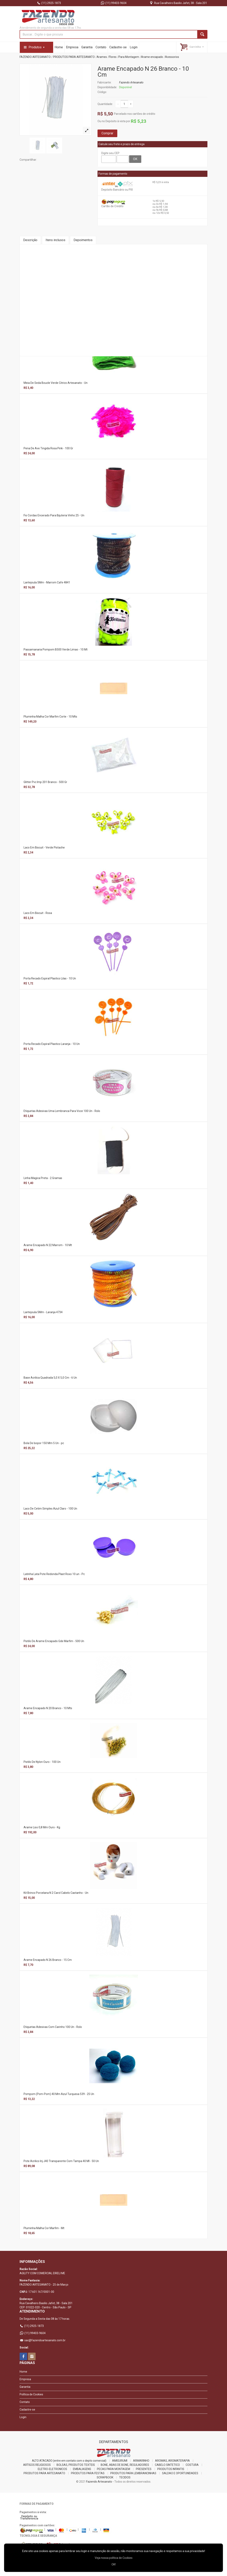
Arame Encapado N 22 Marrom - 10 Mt (48, 1245)
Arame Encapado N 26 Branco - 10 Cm (143, 71)
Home (59, 47)
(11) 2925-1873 (49, 3)
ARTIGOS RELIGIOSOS (37, 2464)
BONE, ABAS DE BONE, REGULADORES (125, 2464)
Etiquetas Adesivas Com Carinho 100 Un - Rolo (53, 2027)
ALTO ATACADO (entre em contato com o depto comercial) (69, 2460)
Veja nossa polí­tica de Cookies (113, 2557)
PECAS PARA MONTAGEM (113, 2469)
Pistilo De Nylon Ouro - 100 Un (42, 1761)
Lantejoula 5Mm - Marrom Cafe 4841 (47, 582)
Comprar (107, 133)
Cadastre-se (118, 47)
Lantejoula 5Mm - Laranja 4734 (43, 1312)
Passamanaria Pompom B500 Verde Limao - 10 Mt (56, 649)
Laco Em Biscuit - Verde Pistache (44, 847)
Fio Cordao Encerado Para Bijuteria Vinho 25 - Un (54, 515)
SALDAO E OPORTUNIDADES (180, 2473)
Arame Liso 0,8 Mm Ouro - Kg (42, 1827)
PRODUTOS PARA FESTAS (88, 2473)
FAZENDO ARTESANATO (35, 56)
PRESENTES (143, 2469)
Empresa (72, 47)
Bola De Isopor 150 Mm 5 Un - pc (44, 1443)
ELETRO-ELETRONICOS (52, 2469)
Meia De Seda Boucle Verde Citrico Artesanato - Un (56, 382)
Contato (101, 47)
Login (133, 47)
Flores (112, 56)
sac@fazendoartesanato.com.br (43, 2340)
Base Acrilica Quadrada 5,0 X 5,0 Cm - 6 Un (50, 1377)
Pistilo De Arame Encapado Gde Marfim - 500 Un (54, 1641)
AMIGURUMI (119, 2460)
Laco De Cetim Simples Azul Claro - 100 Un (50, 1508)
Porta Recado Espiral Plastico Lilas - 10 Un (50, 978)
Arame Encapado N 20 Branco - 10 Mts (48, 1708)
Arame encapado (152, 56)
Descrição (30, 240)
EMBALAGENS (82, 2469)
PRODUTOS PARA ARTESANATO (74, 56)
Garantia (87, 47)
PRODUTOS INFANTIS (170, 2469)
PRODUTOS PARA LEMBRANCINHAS (133, 2473)
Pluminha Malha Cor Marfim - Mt (44, 2228)
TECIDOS (124, 2477)
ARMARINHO (141, 2460)
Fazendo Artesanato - (100, 2481)
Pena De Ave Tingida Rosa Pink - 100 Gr (48, 448)
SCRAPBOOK (105, 2477)
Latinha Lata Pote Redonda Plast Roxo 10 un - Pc (54, 1574)
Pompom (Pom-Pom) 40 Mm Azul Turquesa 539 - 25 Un (59, 2094)
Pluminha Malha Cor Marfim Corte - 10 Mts (50, 716)
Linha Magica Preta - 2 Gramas (43, 1178)
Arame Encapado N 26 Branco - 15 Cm (48, 1959)
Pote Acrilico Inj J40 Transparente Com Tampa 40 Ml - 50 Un (61, 2161)
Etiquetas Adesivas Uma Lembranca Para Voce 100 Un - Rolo (62, 1111)
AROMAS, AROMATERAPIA (172, 2460)
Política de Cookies (31, 2394)
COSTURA (192, 2464)
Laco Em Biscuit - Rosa (38, 913)
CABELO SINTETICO (167, 2464)
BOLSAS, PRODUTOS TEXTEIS (76, 2464)
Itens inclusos (55, 240)
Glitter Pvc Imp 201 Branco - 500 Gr (45, 782)
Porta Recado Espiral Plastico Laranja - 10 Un (52, 1043)
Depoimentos (83, 240)
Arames (102, 56)
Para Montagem (128, 56)
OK (135, 159)
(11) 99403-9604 (113, 3)
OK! (114, 2564)
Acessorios (172, 56)
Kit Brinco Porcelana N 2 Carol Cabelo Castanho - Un (56, 1892)
